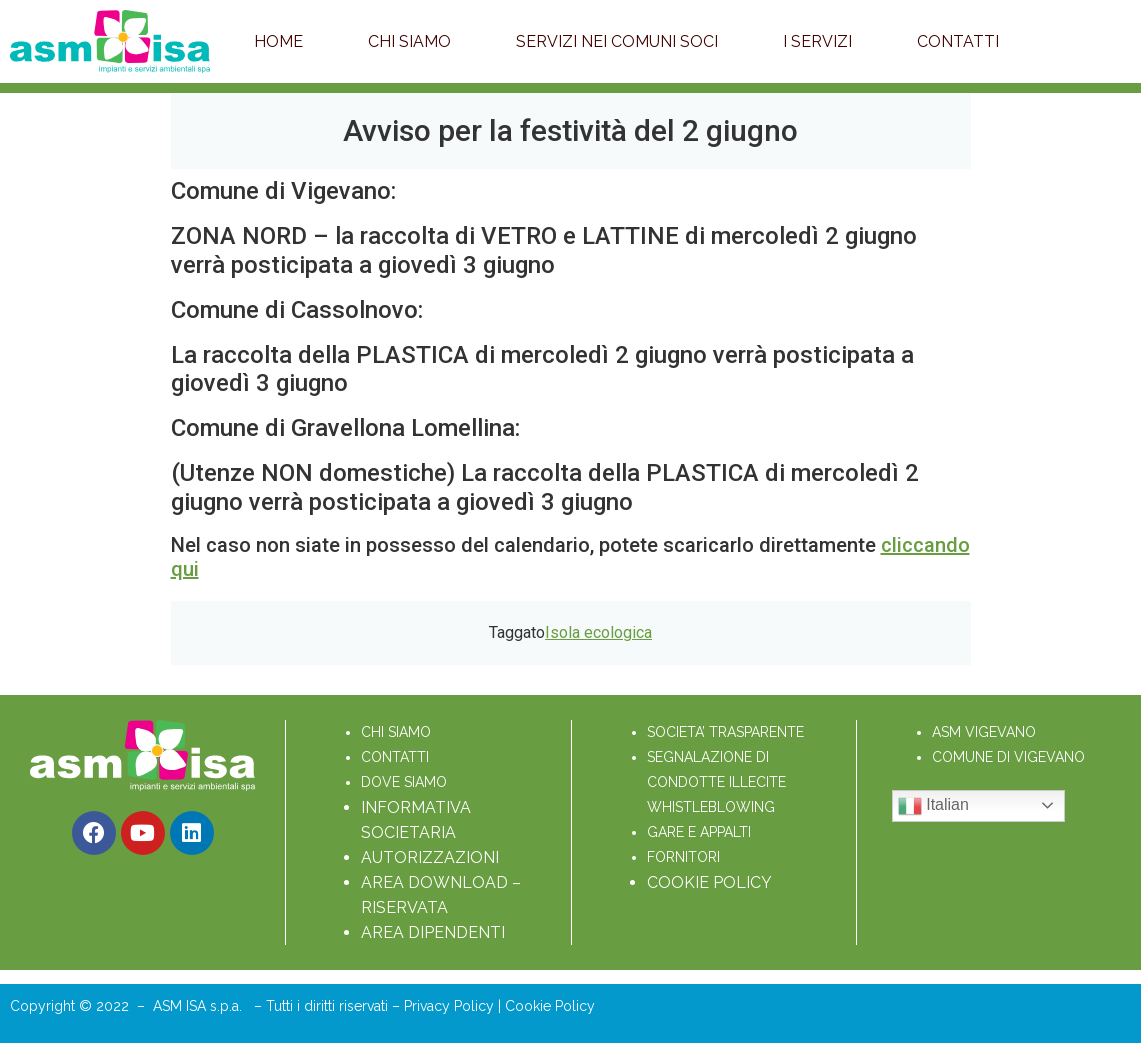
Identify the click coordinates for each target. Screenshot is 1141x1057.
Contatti (958, 41)
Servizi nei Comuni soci (617, 41)
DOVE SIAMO (404, 782)
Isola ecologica (598, 632)
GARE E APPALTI (699, 832)
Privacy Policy (451, 1006)
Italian (933, 806)
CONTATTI (395, 757)
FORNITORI (683, 857)
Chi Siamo (409, 41)
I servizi (817, 41)
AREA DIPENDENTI (433, 932)
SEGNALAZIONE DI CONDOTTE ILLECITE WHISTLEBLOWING (718, 782)
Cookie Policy (550, 1006)
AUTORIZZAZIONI (430, 857)
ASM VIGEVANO (984, 732)
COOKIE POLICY (709, 882)
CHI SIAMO (396, 732)
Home (278, 41)
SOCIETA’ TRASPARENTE (725, 732)
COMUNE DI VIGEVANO (1008, 757)
